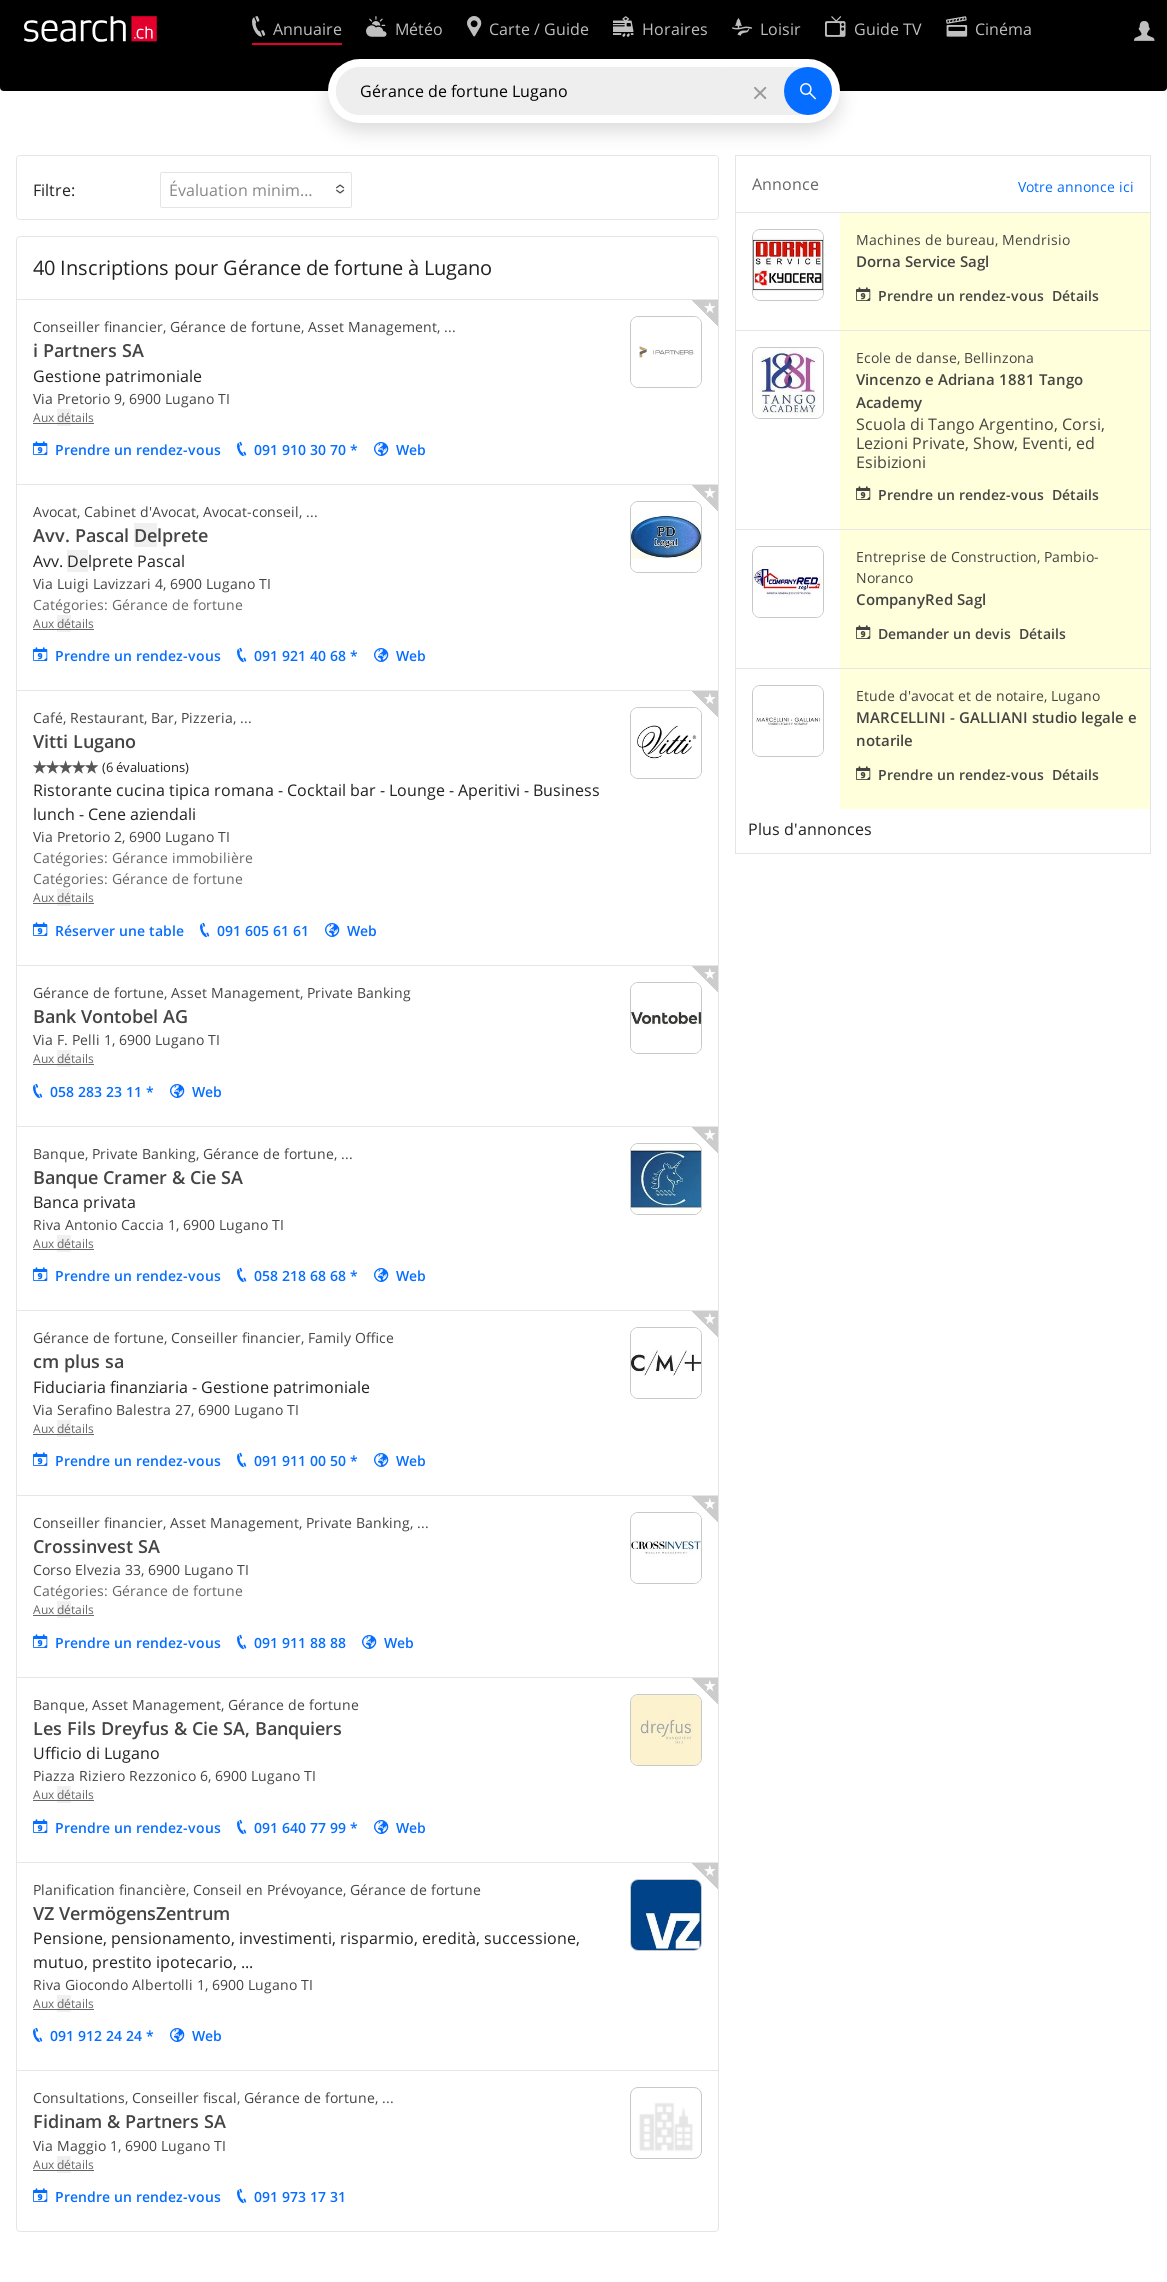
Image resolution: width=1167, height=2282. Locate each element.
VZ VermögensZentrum (131, 1913)
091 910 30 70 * (306, 449)
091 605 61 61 (263, 930)
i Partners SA (88, 350)
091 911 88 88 (300, 1642)
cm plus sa (78, 1361)
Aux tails (63, 417)
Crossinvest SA (96, 1546)
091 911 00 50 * (306, 1460)
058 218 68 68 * (306, 1275)
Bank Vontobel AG (110, 1016)
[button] (256, 190)
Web (411, 449)
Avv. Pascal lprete (120, 535)
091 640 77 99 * (306, 1827)
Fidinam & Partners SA (129, 2121)
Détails (1075, 295)
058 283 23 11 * (102, 1091)
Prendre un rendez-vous (138, 449)
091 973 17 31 (300, 2196)
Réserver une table (119, 930)
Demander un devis (944, 633)
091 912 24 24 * (102, 2035)
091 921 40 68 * (306, 655)
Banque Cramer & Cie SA (138, 1177)
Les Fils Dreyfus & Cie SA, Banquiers (187, 1728)
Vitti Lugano (84, 741)
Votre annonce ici (1076, 186)
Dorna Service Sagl (922, 261)
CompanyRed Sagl (921, 599)
